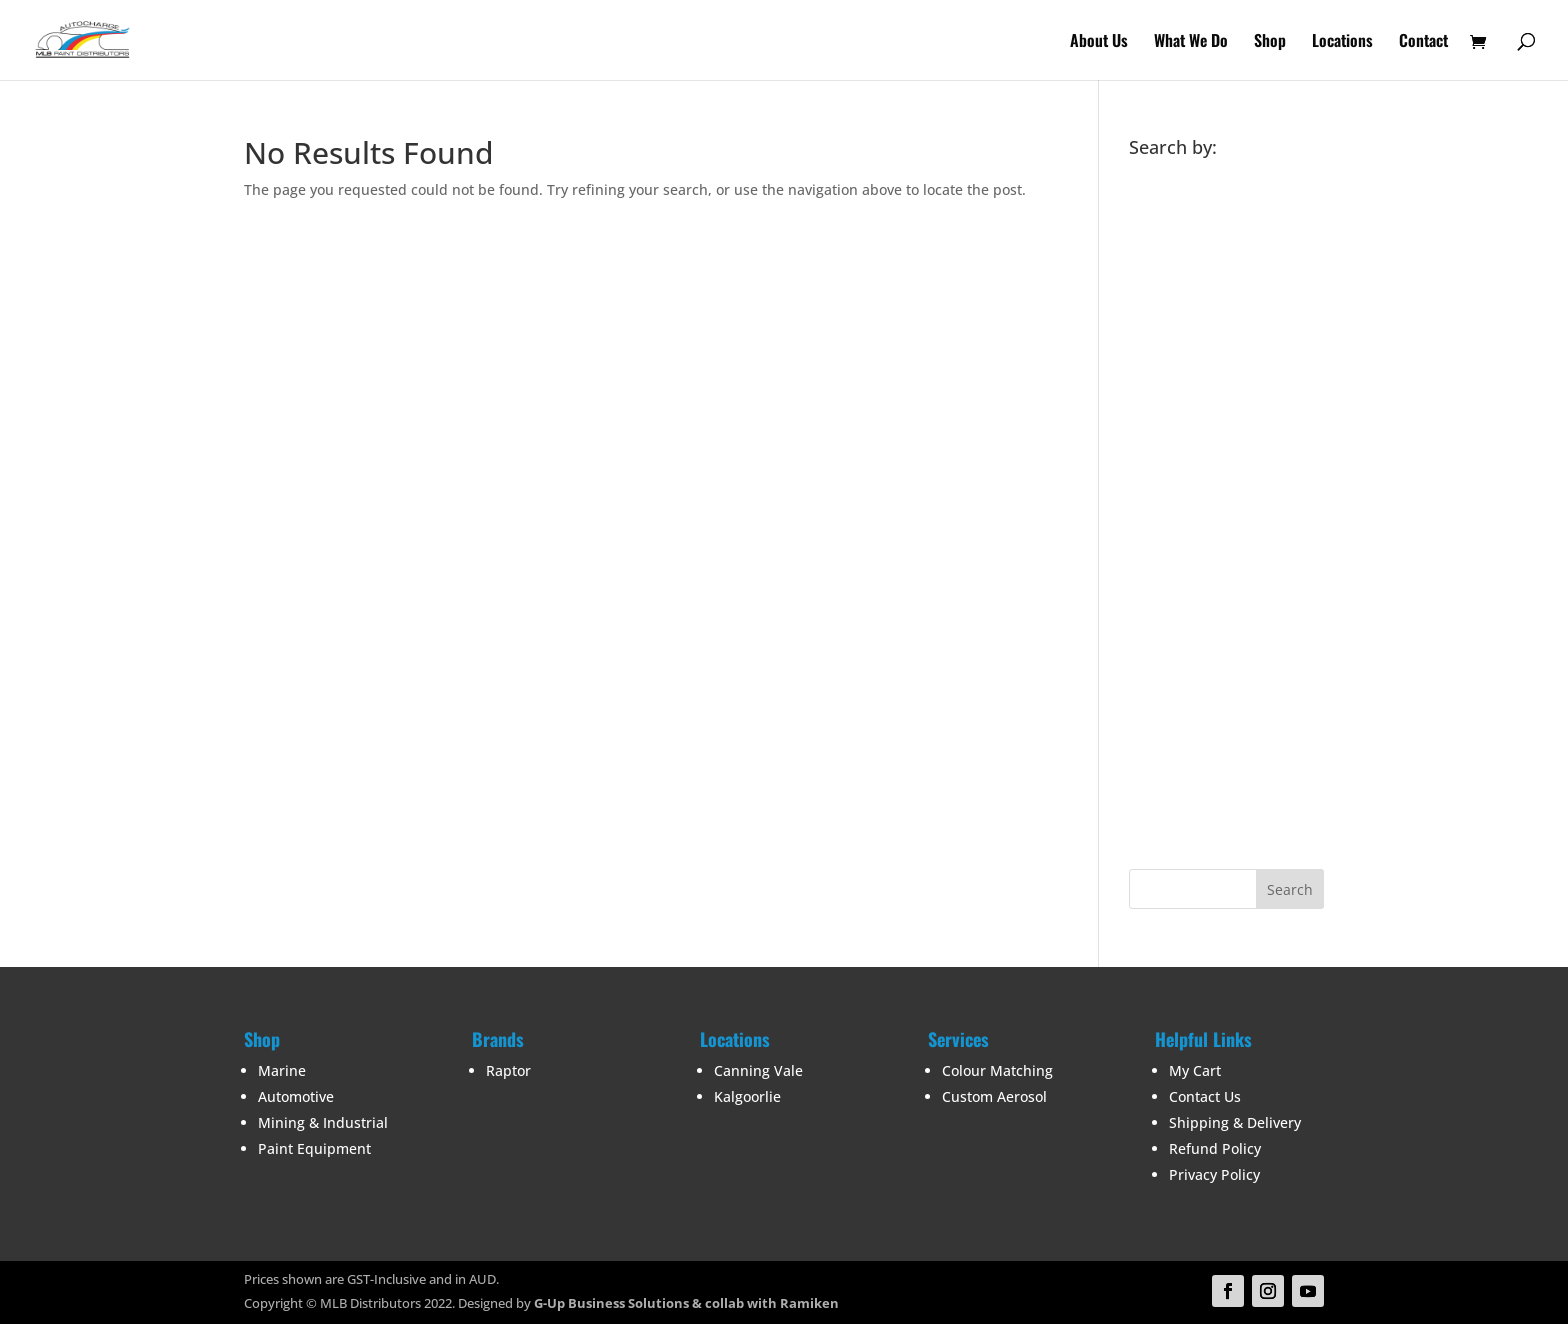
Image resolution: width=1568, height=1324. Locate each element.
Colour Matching (997, 1070)
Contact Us (1205, 1096)
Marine (282, 1070)
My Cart (1195, 1070)
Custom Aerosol (994, 1096)
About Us (1099, 42)
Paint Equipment (314, 1148)
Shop (1270, 42)
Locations (1342, 42)
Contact (1423, 42)
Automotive (296, 1096)
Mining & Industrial (323, 1122)
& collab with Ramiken (764, 1303)
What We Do (1191, 42)
